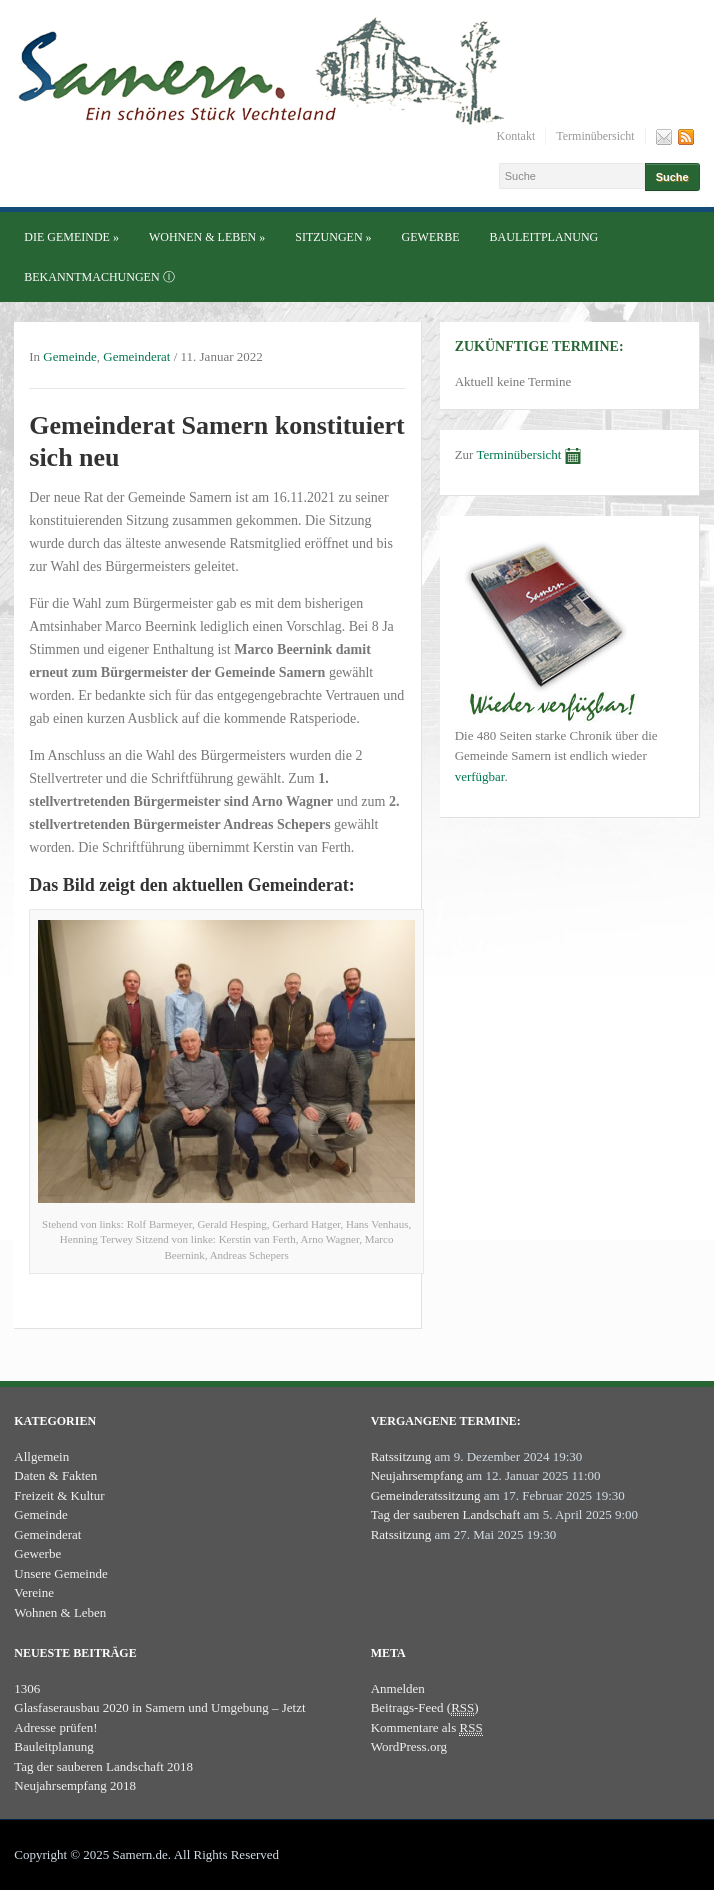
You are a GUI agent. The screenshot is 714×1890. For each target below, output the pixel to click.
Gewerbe (431, 237)
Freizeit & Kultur (59, 1495)
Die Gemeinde (71, 237)
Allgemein (41, 1456)
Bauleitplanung (544, 237)
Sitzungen (333, 237)
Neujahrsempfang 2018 (75, 1785)
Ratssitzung (401, 1456)
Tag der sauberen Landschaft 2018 (103, 1766)
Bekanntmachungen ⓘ (99, 277)
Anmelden (398, 1688)
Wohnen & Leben (207, 237)
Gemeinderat (136, 356)
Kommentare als (427, 1728)
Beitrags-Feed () (425, 1708)
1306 (27, 1688)
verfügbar (480, 776)
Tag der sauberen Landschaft (446, 1514)
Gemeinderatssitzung (426, 1495)
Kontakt (516, 136)
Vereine (34, 1592)
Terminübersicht (595, 136)
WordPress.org (409, 1746)
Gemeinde (69, 356)
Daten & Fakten (55, 1475)
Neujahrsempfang (417, 1475)
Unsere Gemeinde (61, 1573)
